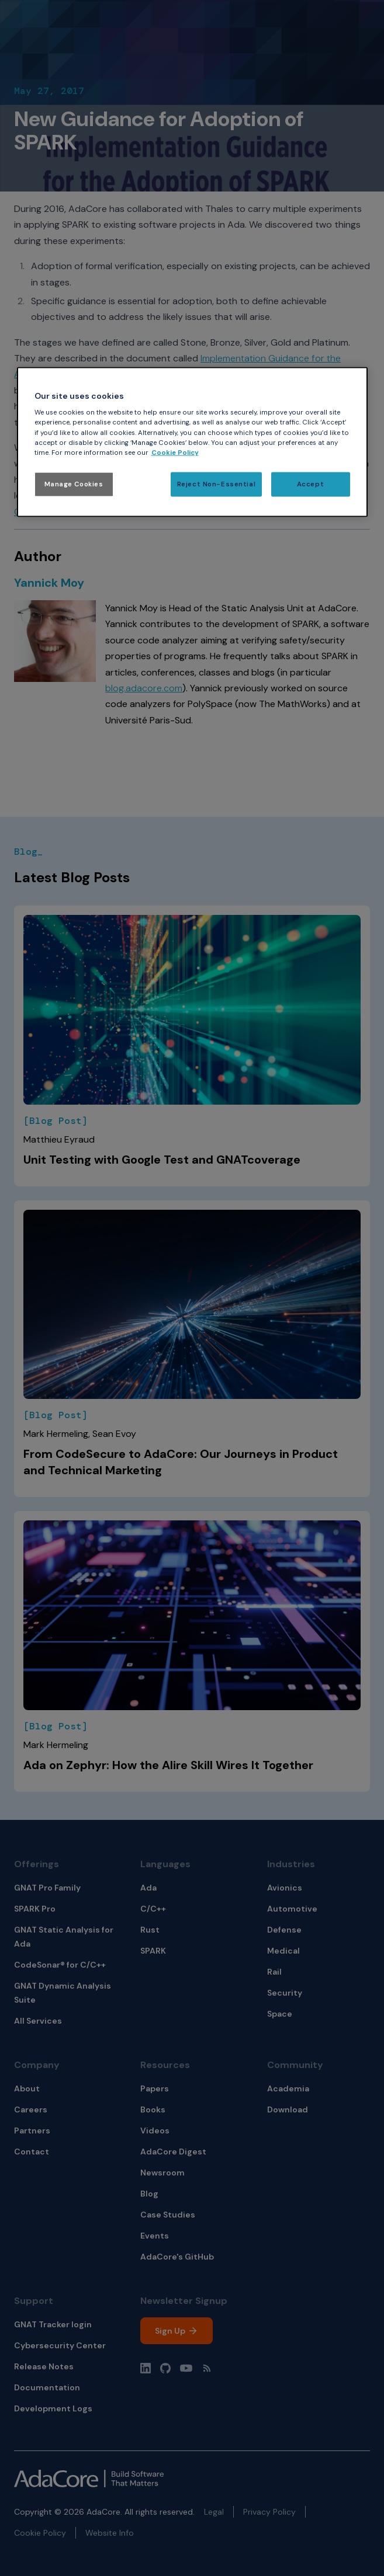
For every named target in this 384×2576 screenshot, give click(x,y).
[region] (192, 442)
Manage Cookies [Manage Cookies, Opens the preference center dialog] (73, 483)
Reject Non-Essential (216, 483)
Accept (310, 483)
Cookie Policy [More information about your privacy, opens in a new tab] (175, 452)
